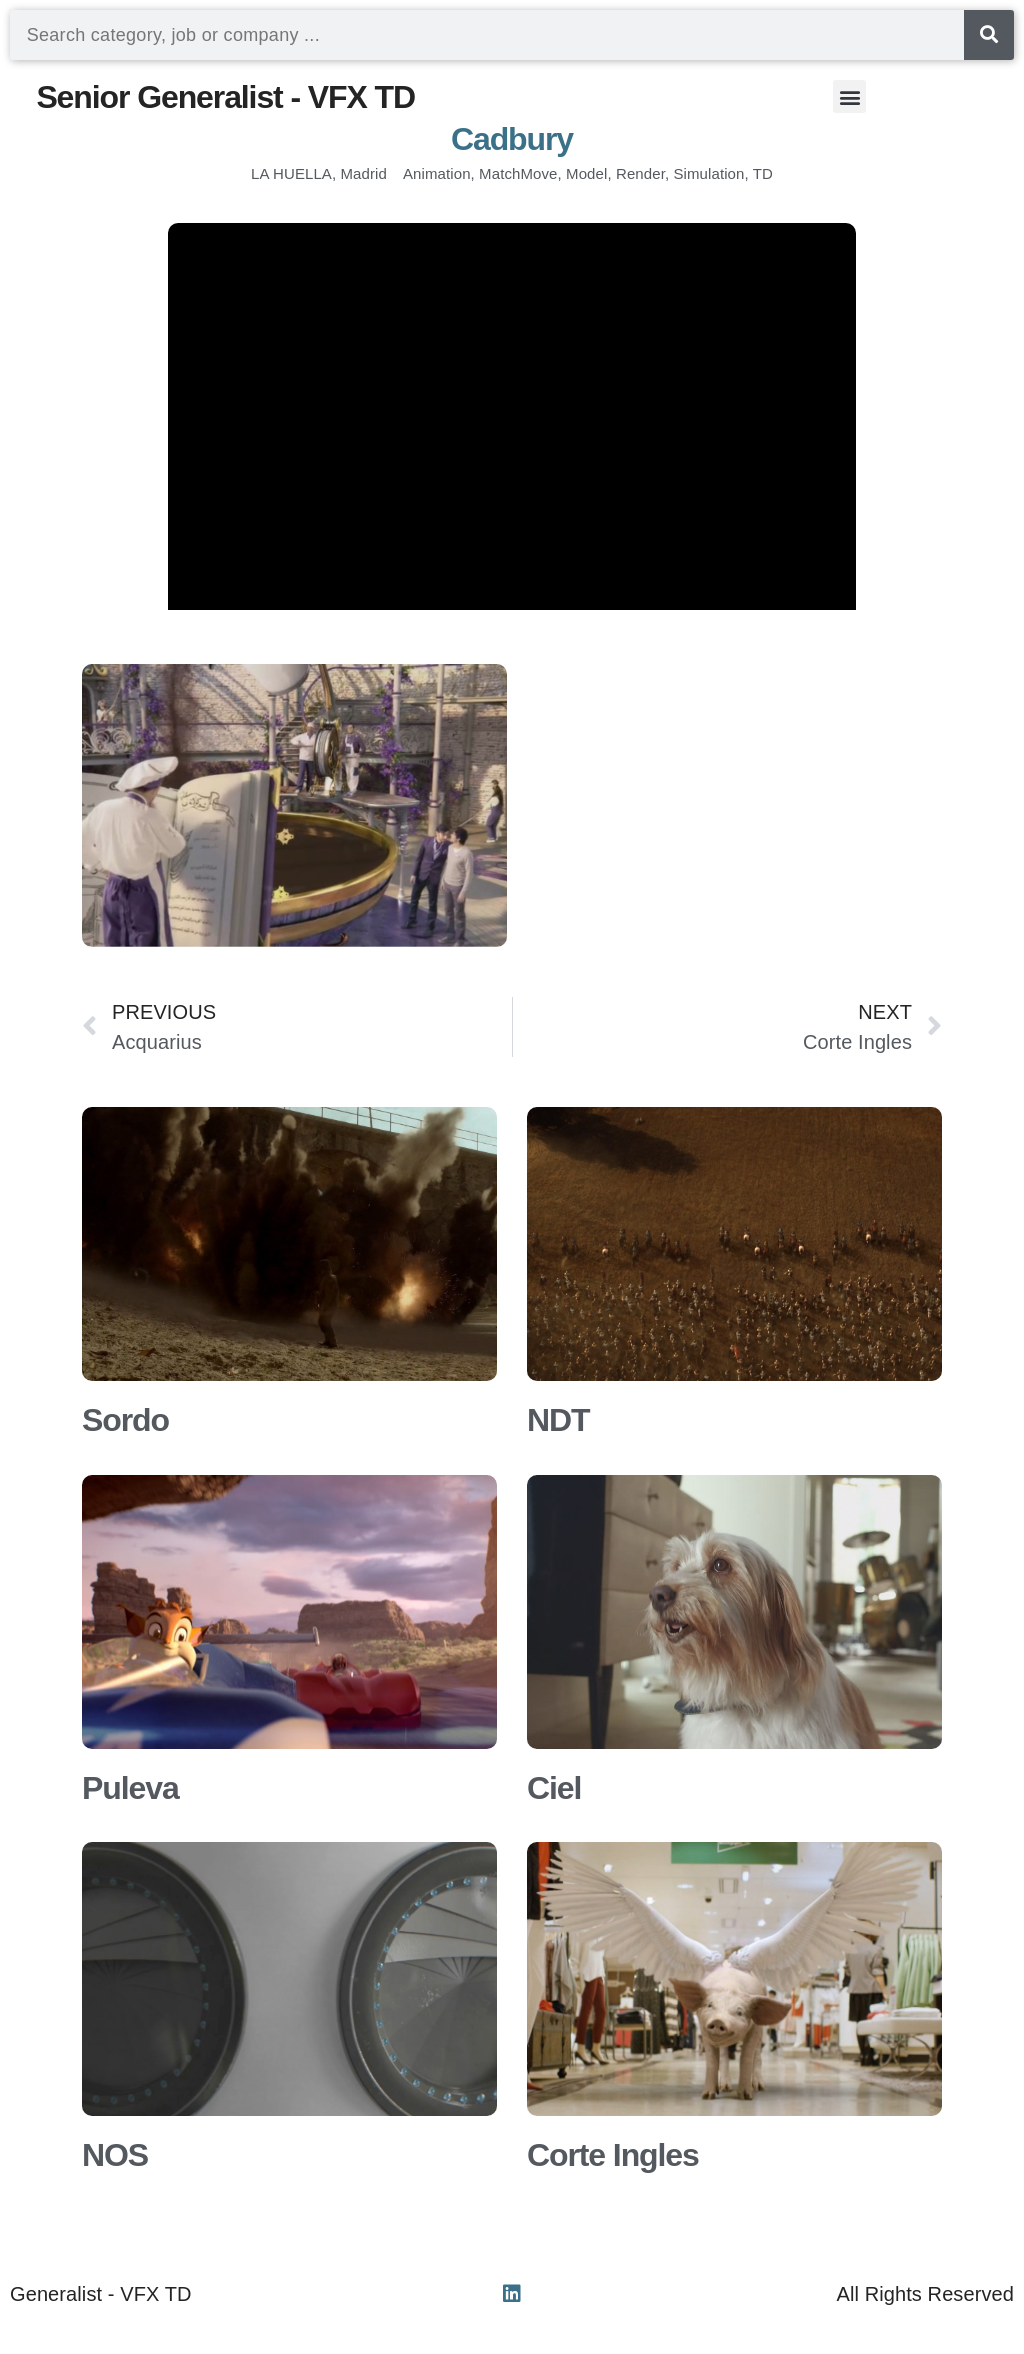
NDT (558, 1420)
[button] (849, 96)
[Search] (989, 35)
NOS (115, 2155)
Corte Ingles (613, 2155)
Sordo (125, 1420)
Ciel (554, 1788)
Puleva (130, 1788)
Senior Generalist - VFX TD (225, 97)
